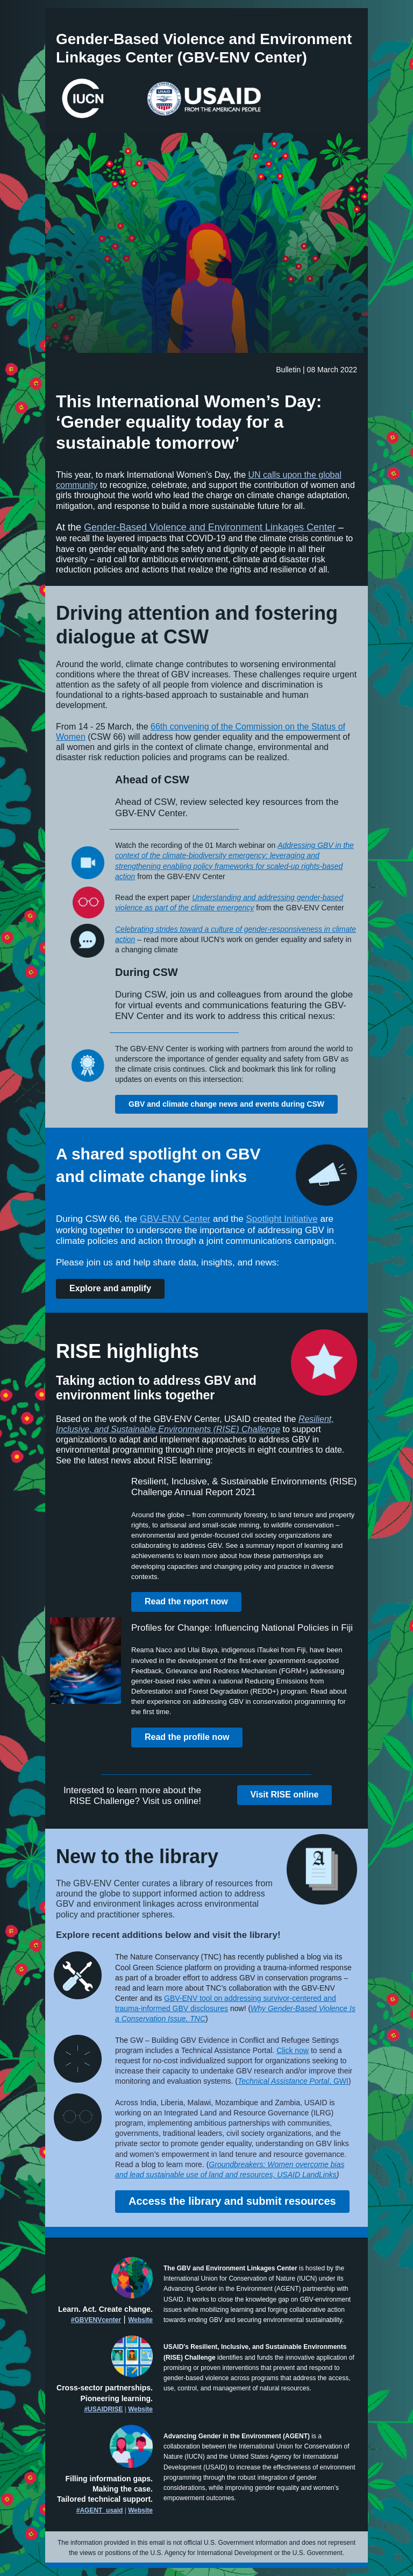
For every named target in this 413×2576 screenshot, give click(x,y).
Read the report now (186, 1601)
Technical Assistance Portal (283, 2081)
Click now (292, 2050)
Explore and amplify (110, 1288)
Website (140, 2320)
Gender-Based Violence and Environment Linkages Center (210, 527)
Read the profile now (187, 1737)
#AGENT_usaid (99, 2510)
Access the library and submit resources (232, 2201)
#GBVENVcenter (96, 2320)
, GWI (338, 2081)
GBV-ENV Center (175, 1219)
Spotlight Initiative (281, 1219)
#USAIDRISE (103, 2409)
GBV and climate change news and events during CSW (226, 1104)
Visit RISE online (285, 1794)
